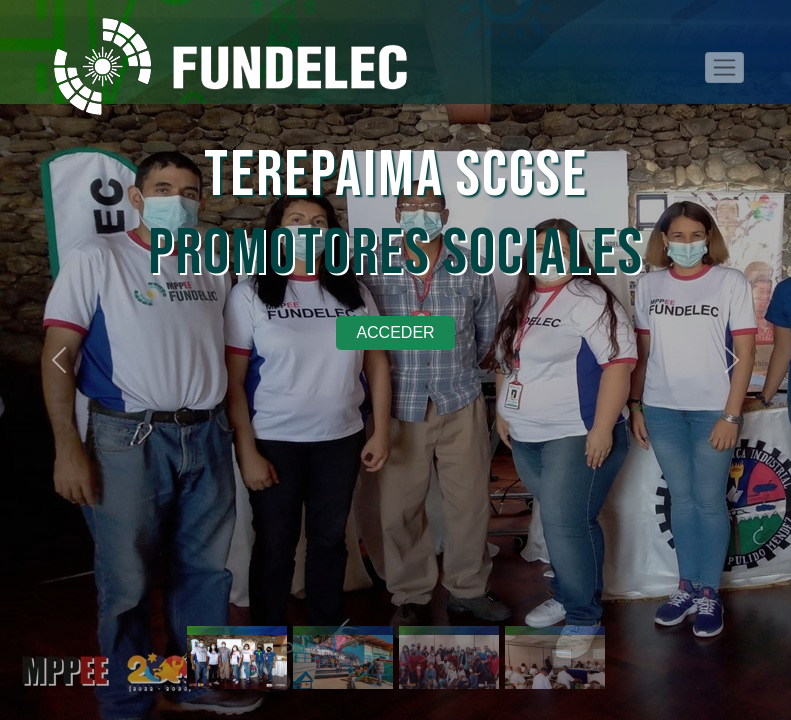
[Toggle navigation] (724, 67)
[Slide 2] (343, 627)
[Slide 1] (237, 627)
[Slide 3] (449, 627)
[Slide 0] (555, 627)
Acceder (395, 332)
